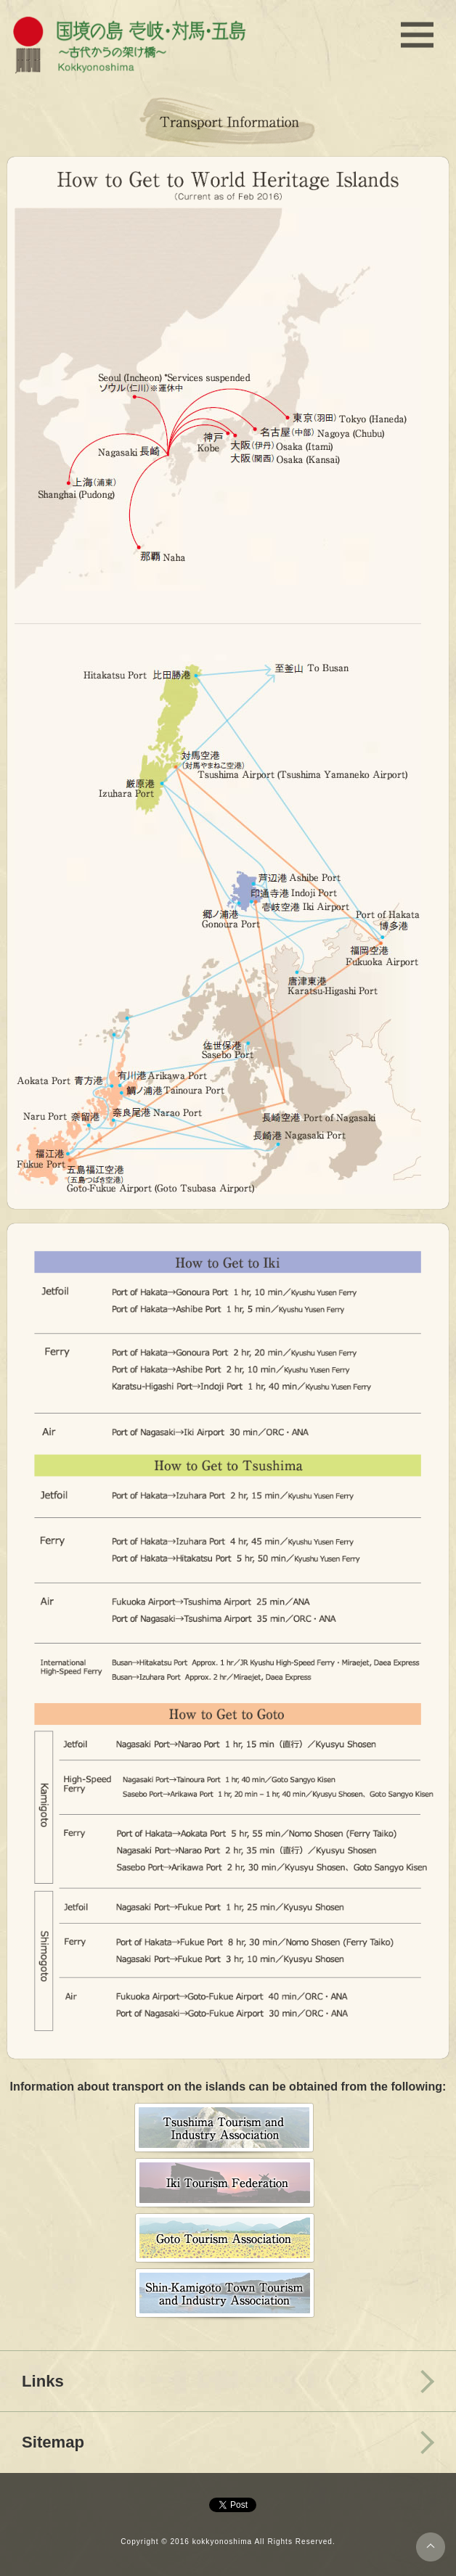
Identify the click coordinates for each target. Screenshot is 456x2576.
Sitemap (53, 2442)
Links (43, 2381)
